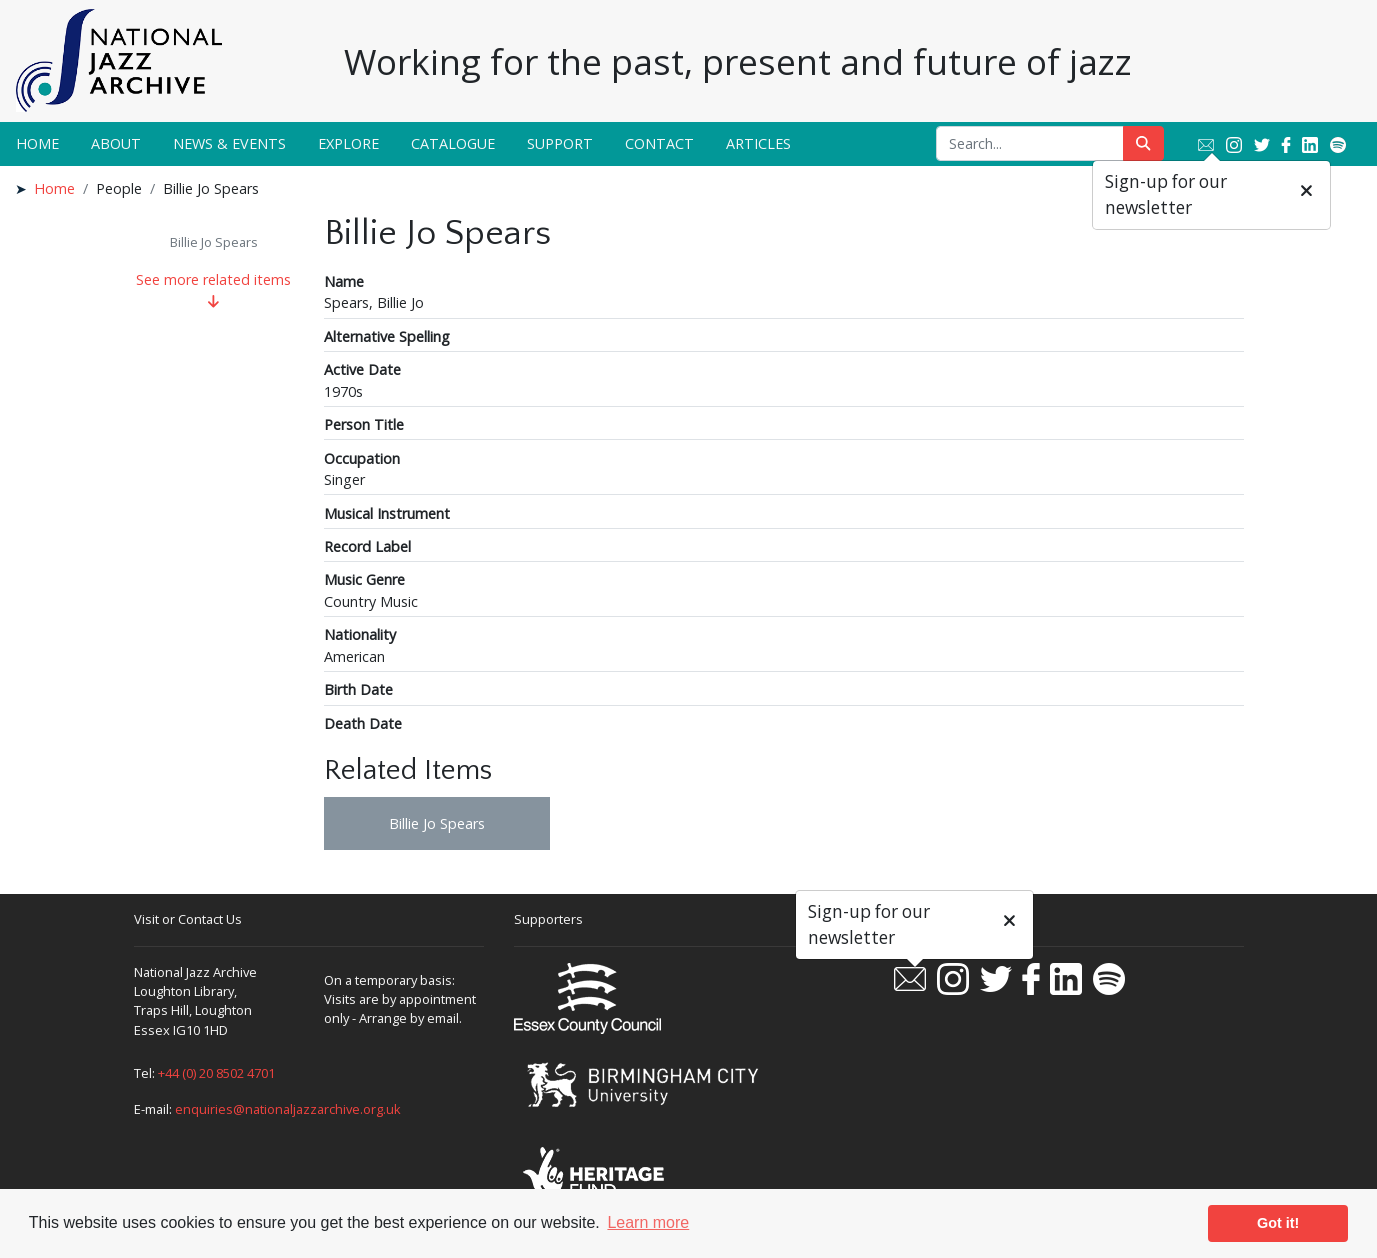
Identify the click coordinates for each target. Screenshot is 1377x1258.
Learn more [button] (648, 1222)
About (116, 143)
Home (37, 143)
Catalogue (453, 143)
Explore (348, 143)
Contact (659, 143)
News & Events (229, 143)
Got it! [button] (1278, 1223)
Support (560, 143)
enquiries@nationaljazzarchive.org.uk (288, 1109)
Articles (758, 143)
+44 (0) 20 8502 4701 (216, 1073)
